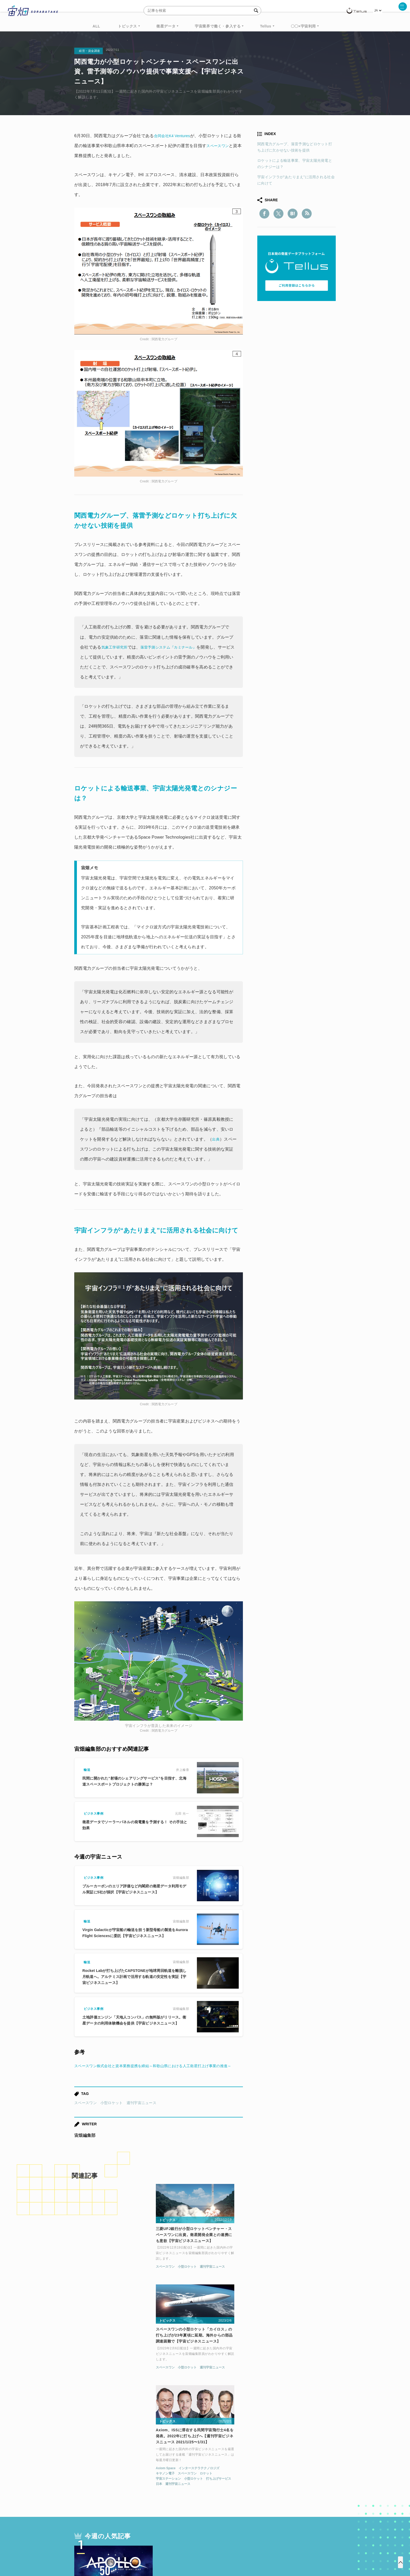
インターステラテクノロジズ (299, 2281)
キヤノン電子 (265, 2286)
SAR (136, 2499)
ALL (96, 26)
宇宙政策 (250, 2499)
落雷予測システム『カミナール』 (176, 647)
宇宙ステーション (268, 2292)
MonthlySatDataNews (226, 2489)
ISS (120, 2499)
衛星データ (165, 26)
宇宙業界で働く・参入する (218, 26)
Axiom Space (265, 2281)
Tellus (265, 26)
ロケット (306, 2286)
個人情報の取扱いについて (189, 2548)
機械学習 (100, 2499)
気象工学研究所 (116, 647)
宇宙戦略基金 (222, 2499)
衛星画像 (290, 2489)
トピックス (127, 26)
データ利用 (316, 2489)
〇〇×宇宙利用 (303, 26)
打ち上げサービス (318, 2292)
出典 (216, 1139)
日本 (259, 2297)
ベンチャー (264, 2489)
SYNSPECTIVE (163, 2499)
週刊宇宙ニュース (141, 2113)
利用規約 (161, 2548)
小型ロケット (111, 2113)
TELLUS (131, 2489)
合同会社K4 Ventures (174, 135)
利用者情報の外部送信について (233, 2548)
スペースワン (223, 145)
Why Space (186, 2489)
